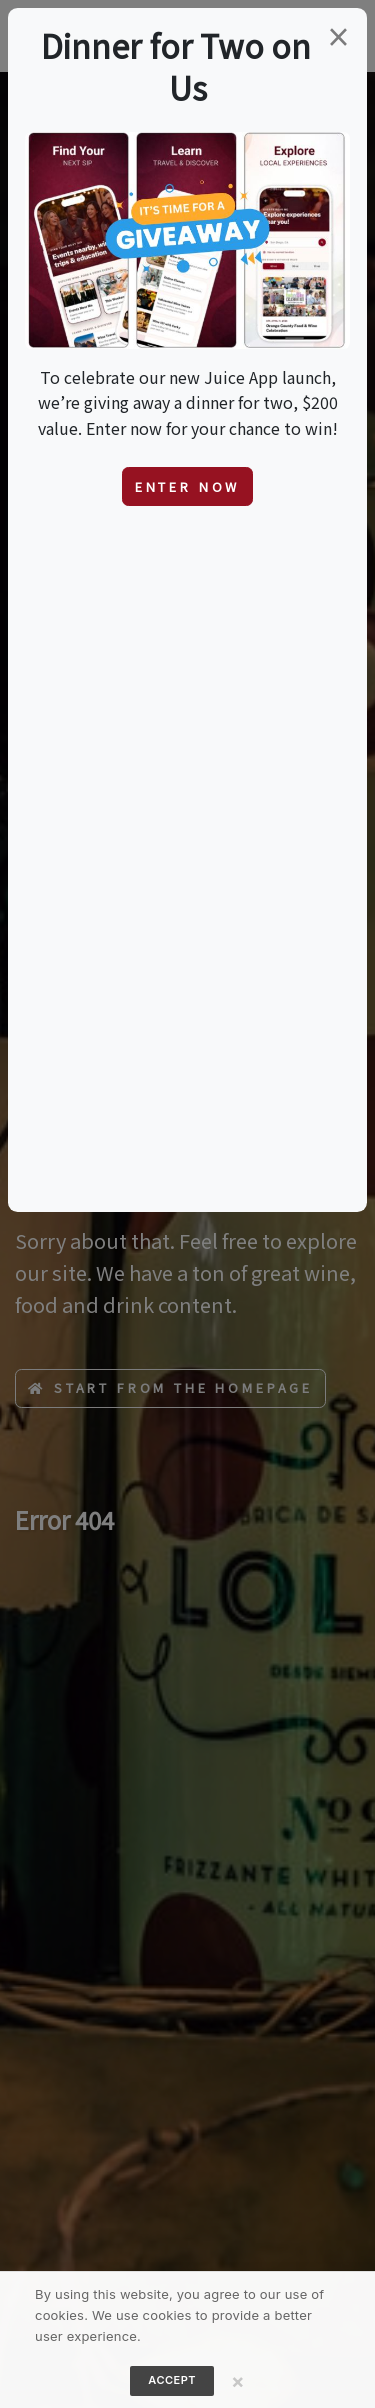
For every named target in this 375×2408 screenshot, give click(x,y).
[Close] (238, 2381)
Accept (172, 2380)
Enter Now (188, 486)
